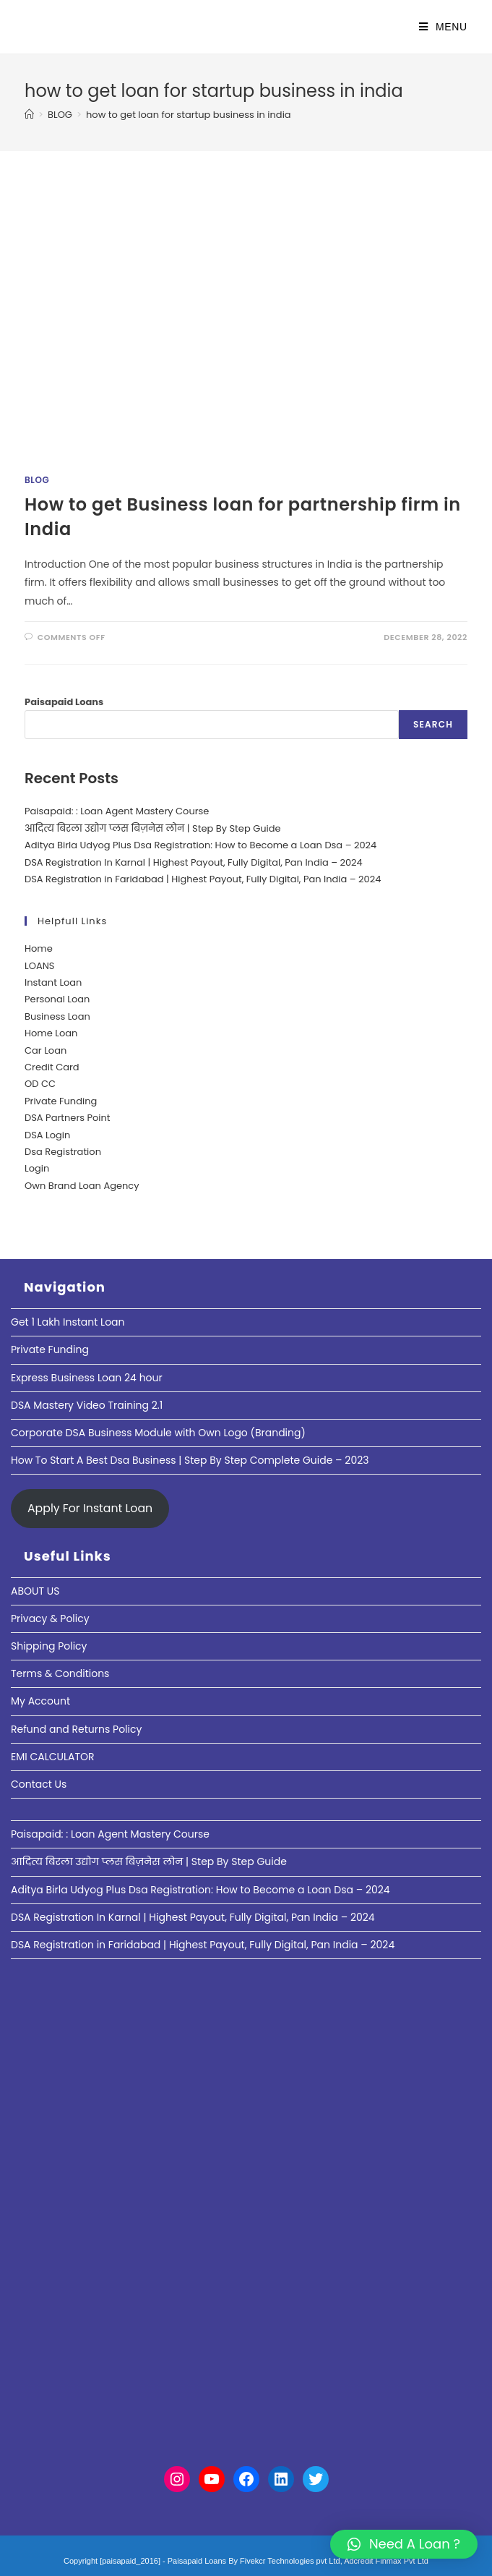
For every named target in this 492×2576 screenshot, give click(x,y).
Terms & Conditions (60, 1673)
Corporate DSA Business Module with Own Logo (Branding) (158, 1432)
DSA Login (47, 1135)
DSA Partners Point (68, 1118)
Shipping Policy (49, 1646)
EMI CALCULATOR (53, 1756)
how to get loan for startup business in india (188, 114)
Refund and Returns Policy (76, 1729)
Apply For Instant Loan (89, 1508)
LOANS (39, 966)
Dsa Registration (63, 1152)
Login (37, 1168)
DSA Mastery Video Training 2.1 (87, 1405)
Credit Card (52, 1067)
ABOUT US (35, 1591)
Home (39, 948)
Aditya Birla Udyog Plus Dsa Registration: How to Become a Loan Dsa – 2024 (200, 845)
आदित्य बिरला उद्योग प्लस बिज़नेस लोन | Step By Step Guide (153, 828)
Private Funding (61, 1101)
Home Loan (51, 1033)
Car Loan (45, 1050)
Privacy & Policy (50, 1618)
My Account (40, 1701)
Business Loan (57, 1016)
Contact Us (38, 1784)
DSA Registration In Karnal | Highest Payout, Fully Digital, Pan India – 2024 (194, 862)
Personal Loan (57, 999)
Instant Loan (53, 982)
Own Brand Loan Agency (82, 1186)
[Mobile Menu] (443, 27)
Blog (37, 480)
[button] (404, 2544)
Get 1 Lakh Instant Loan (68, 1322)
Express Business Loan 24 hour (87, 1377)
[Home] (29, 114)
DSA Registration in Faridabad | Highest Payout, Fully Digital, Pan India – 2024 (203, 879)
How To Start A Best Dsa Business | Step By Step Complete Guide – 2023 (189, 1460)
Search (433, 724)
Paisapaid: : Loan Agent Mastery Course (117, 811)
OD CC (40, 1084)
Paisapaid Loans (64, 702)
